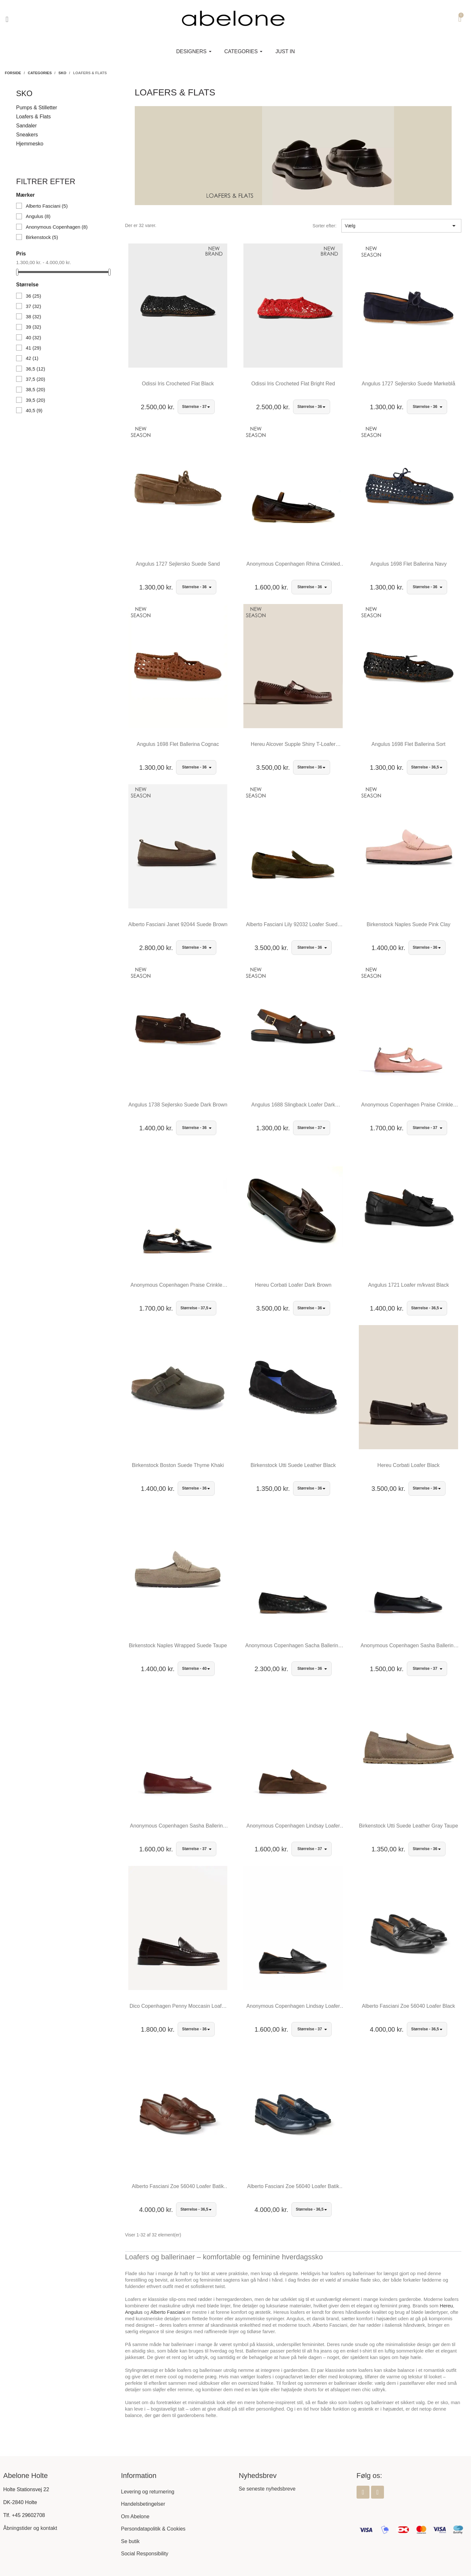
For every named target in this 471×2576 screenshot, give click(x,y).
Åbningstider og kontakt (30, 2528)
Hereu (446, 2305)
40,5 (34, 410)
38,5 (35, 389)
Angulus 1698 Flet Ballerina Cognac (178, 744)
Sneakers (27, 134)
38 (33, 316)
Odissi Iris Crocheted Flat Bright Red (293, 383)
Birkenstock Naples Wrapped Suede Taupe (178, 1645)
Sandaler (26, 125)
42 (32, 358)
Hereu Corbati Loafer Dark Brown (293, 1285)
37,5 (35, 379)
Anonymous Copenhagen (57, 227)
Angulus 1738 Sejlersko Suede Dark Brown (177, 1104)
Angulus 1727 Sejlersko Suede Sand (178, 564)
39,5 (35, 400)
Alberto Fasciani (47, 206)
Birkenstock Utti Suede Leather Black (293, 1465)
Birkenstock (42, 237)
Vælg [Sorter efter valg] (401, 226)
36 (33, 296)
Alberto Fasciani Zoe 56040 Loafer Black (408, 2006)
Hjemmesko (29, 143)
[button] (7, 19)
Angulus (38, 216)
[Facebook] (363, 2492)
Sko (24, 93)
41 (33, 348)
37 (33, 306)
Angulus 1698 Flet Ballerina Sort (408, 744)
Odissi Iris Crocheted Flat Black (178, 383)
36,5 (35, 369)
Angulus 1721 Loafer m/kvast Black (408, 1285)
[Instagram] (377, 2492)
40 (33, 337)
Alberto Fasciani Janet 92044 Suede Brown (178, 924)
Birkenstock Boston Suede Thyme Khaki (178, 1465)
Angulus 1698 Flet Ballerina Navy (408, 564)
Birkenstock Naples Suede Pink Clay (408, 924)
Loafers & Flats (33, 116)
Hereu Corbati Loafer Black (409, 1465)
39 (33, 327)
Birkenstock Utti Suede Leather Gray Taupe (408, 1825)
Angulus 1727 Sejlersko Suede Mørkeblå (408, 383)
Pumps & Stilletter (36, 107)
